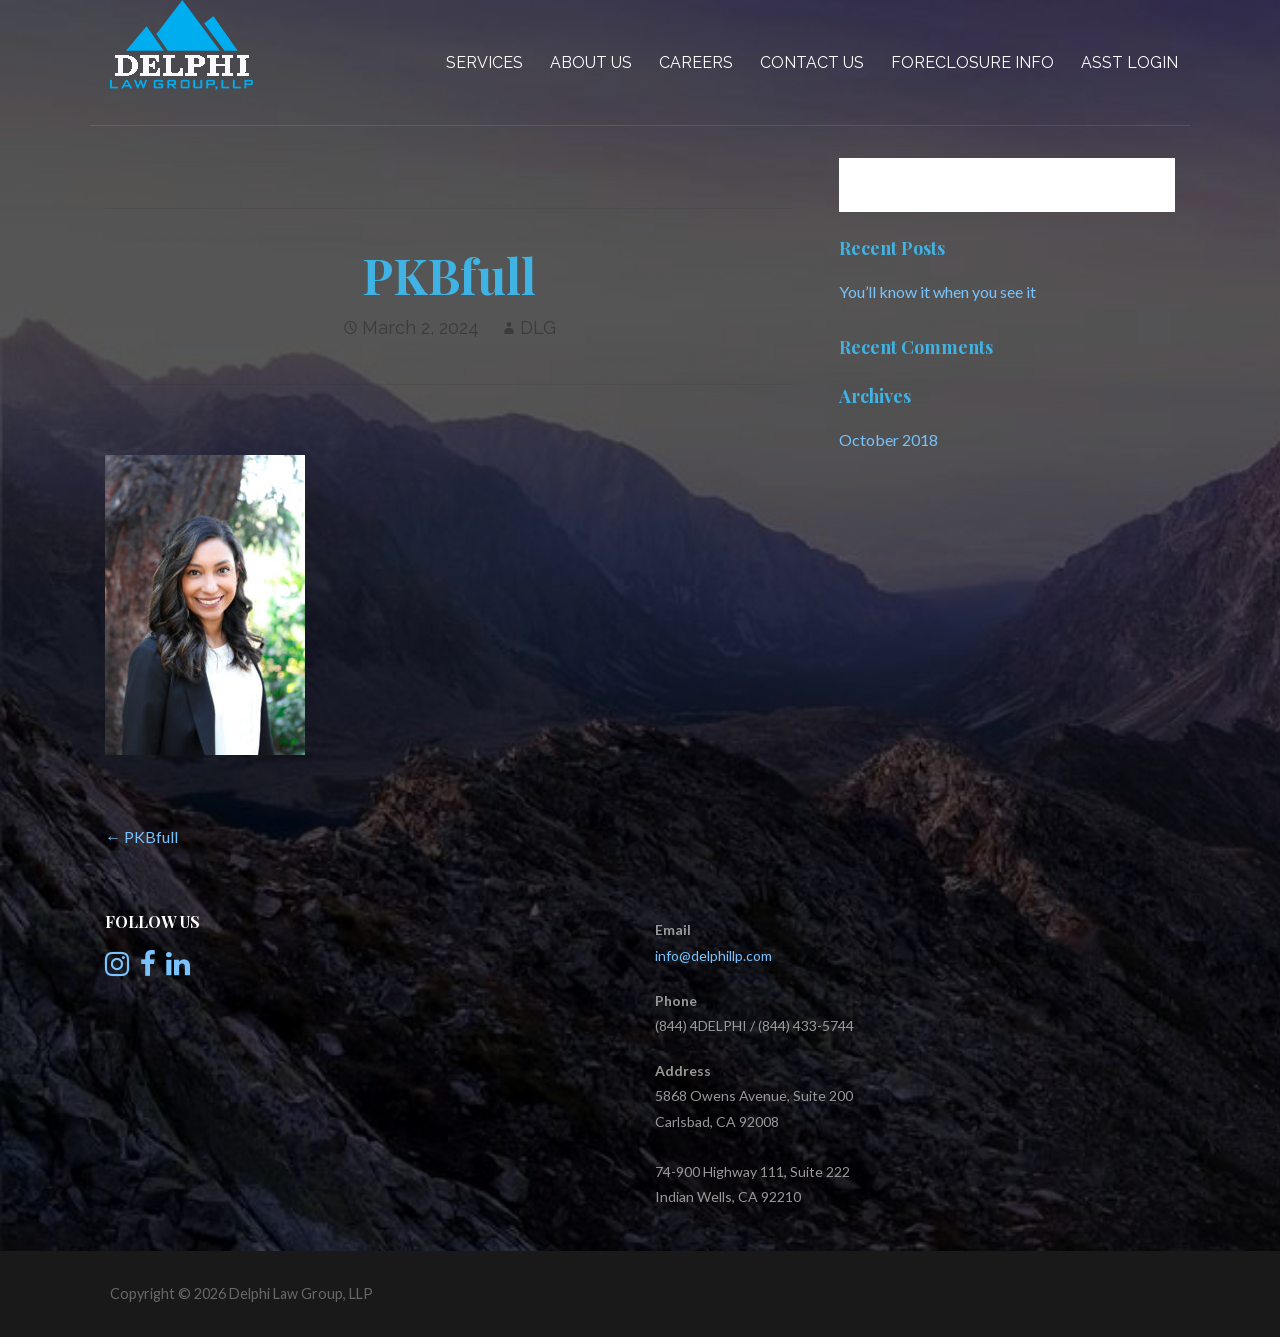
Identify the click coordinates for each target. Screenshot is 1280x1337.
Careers (696, 62)
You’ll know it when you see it (937, 291)
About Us (591, 62)
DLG (538, 327)
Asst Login (1129, 62)
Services (484, 62)
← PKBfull (141, 836)
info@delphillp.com (713, 955)
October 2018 (888, 439)
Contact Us (812, 62)
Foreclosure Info (972, 62)
